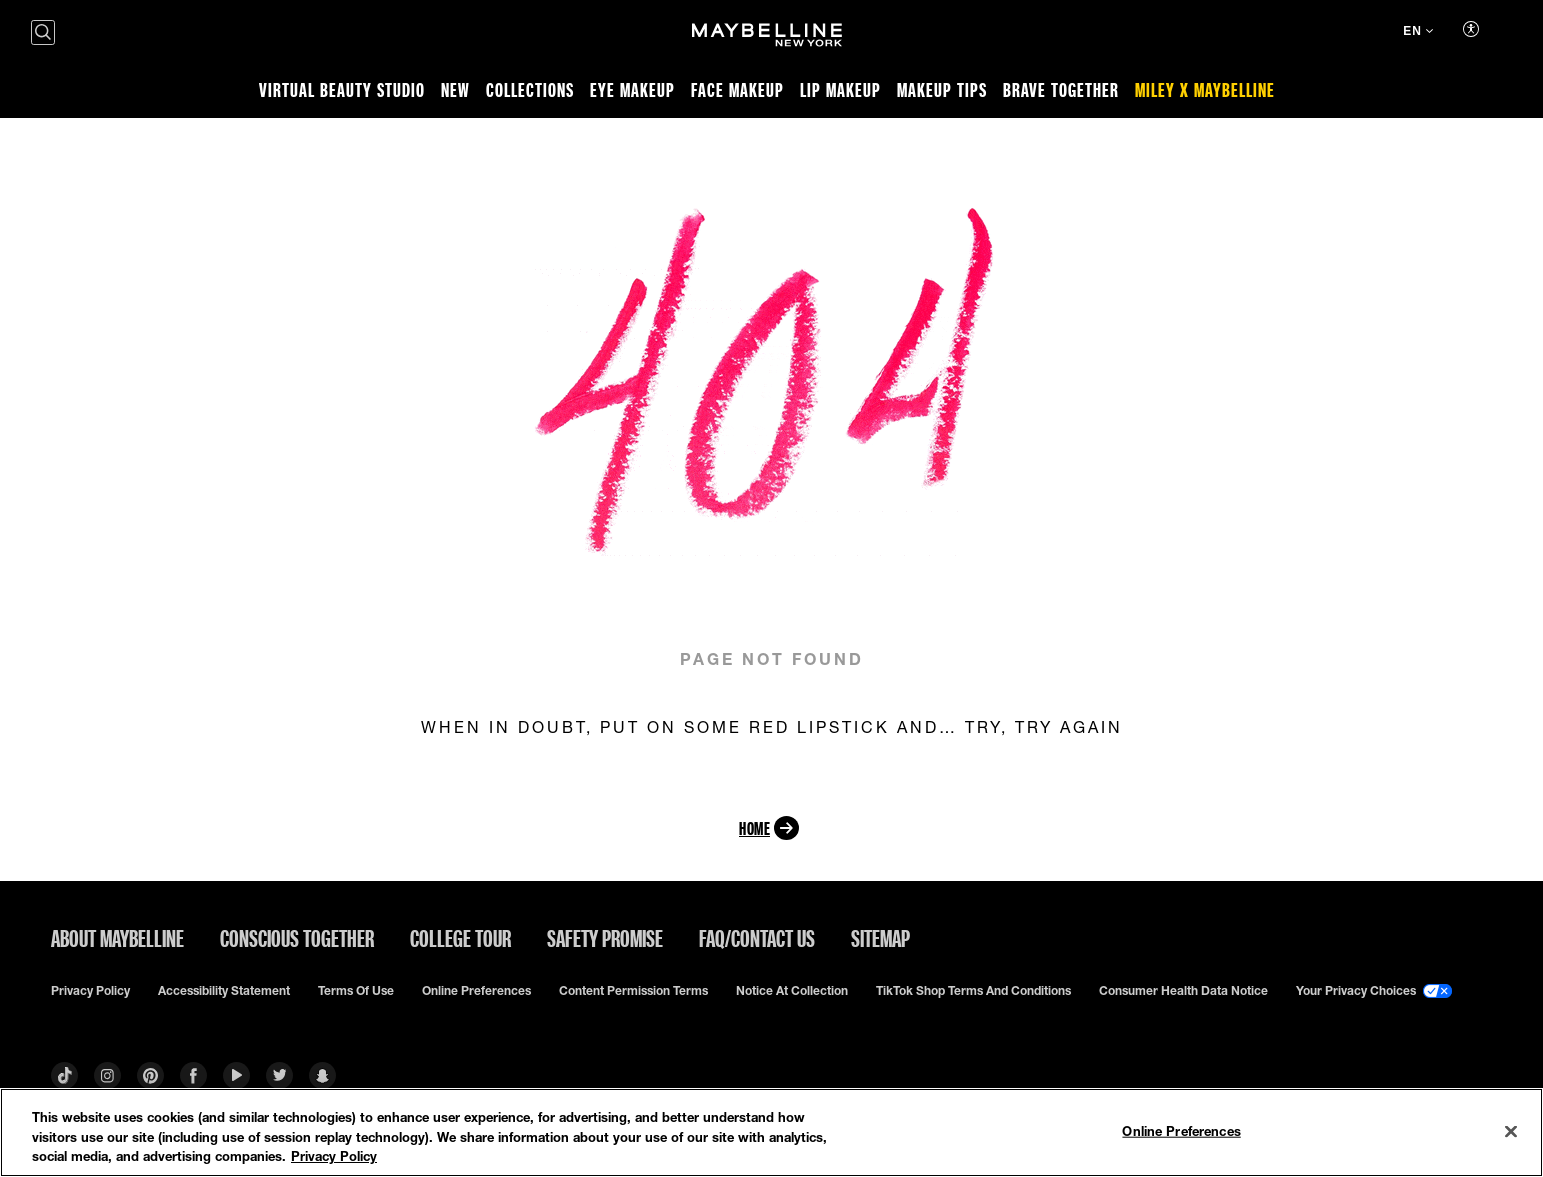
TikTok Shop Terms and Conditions (973, 991)
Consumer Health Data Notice (1183, 991)
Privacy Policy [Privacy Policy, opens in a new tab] (334, 1156)
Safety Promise (605, 938)
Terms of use (356, 991)
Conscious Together (297, 938)
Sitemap (880, 938)
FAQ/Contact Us (757, 938)
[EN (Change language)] (1418, 33)
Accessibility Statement (224, 991)
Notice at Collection (792, 991)
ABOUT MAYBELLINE (117, 938)
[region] (771, 1132)
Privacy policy (90, 991)
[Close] (1511, 1131)
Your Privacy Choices (1374, 991)
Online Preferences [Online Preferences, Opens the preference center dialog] (1181, 1130)
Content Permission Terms (633, 991)
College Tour (460, 938)
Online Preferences (476, 991)
